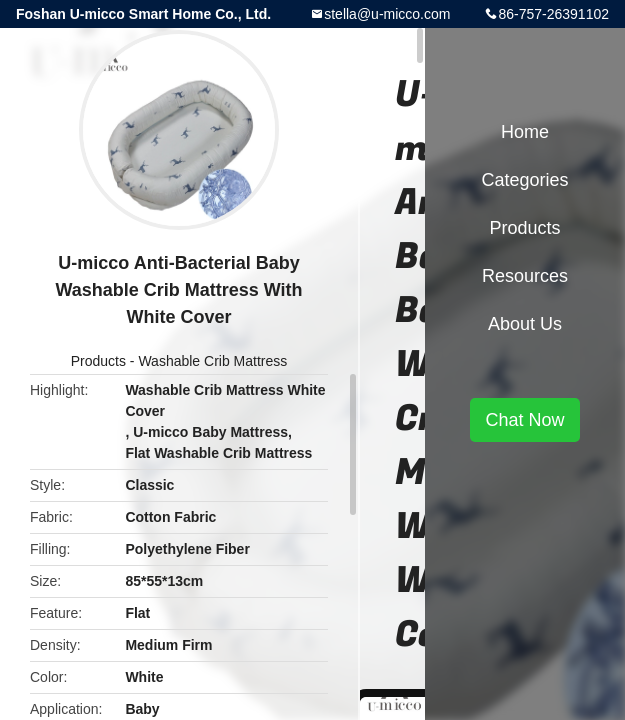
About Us (525, 324)
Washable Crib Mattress (212, 361)
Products (98, 361)
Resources (525, 276)
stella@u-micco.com (387, 14)
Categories (524, 180)
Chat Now (524, 420)
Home (525, 132)
